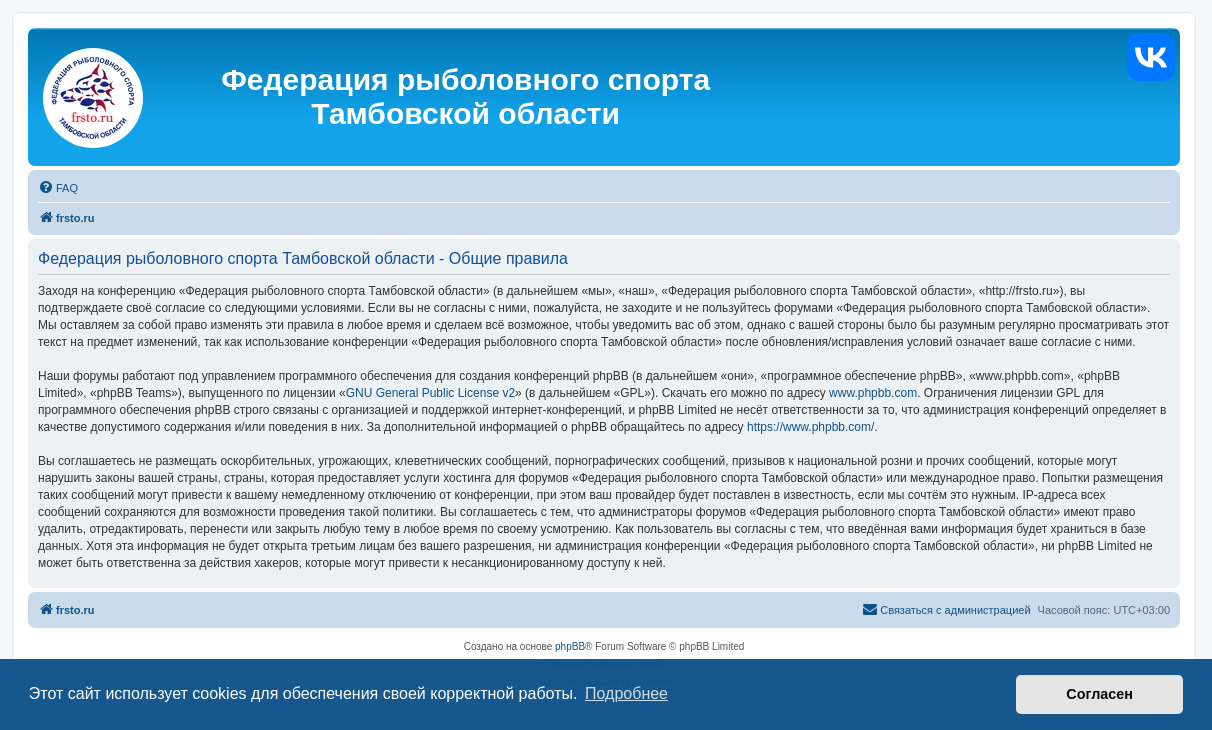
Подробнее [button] (626, 693)
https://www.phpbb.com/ (810, 427)
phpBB (570, 646)
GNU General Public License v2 (430, 393)
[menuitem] (58, 188)
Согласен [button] (1099, 694)
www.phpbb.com (873, 393)
